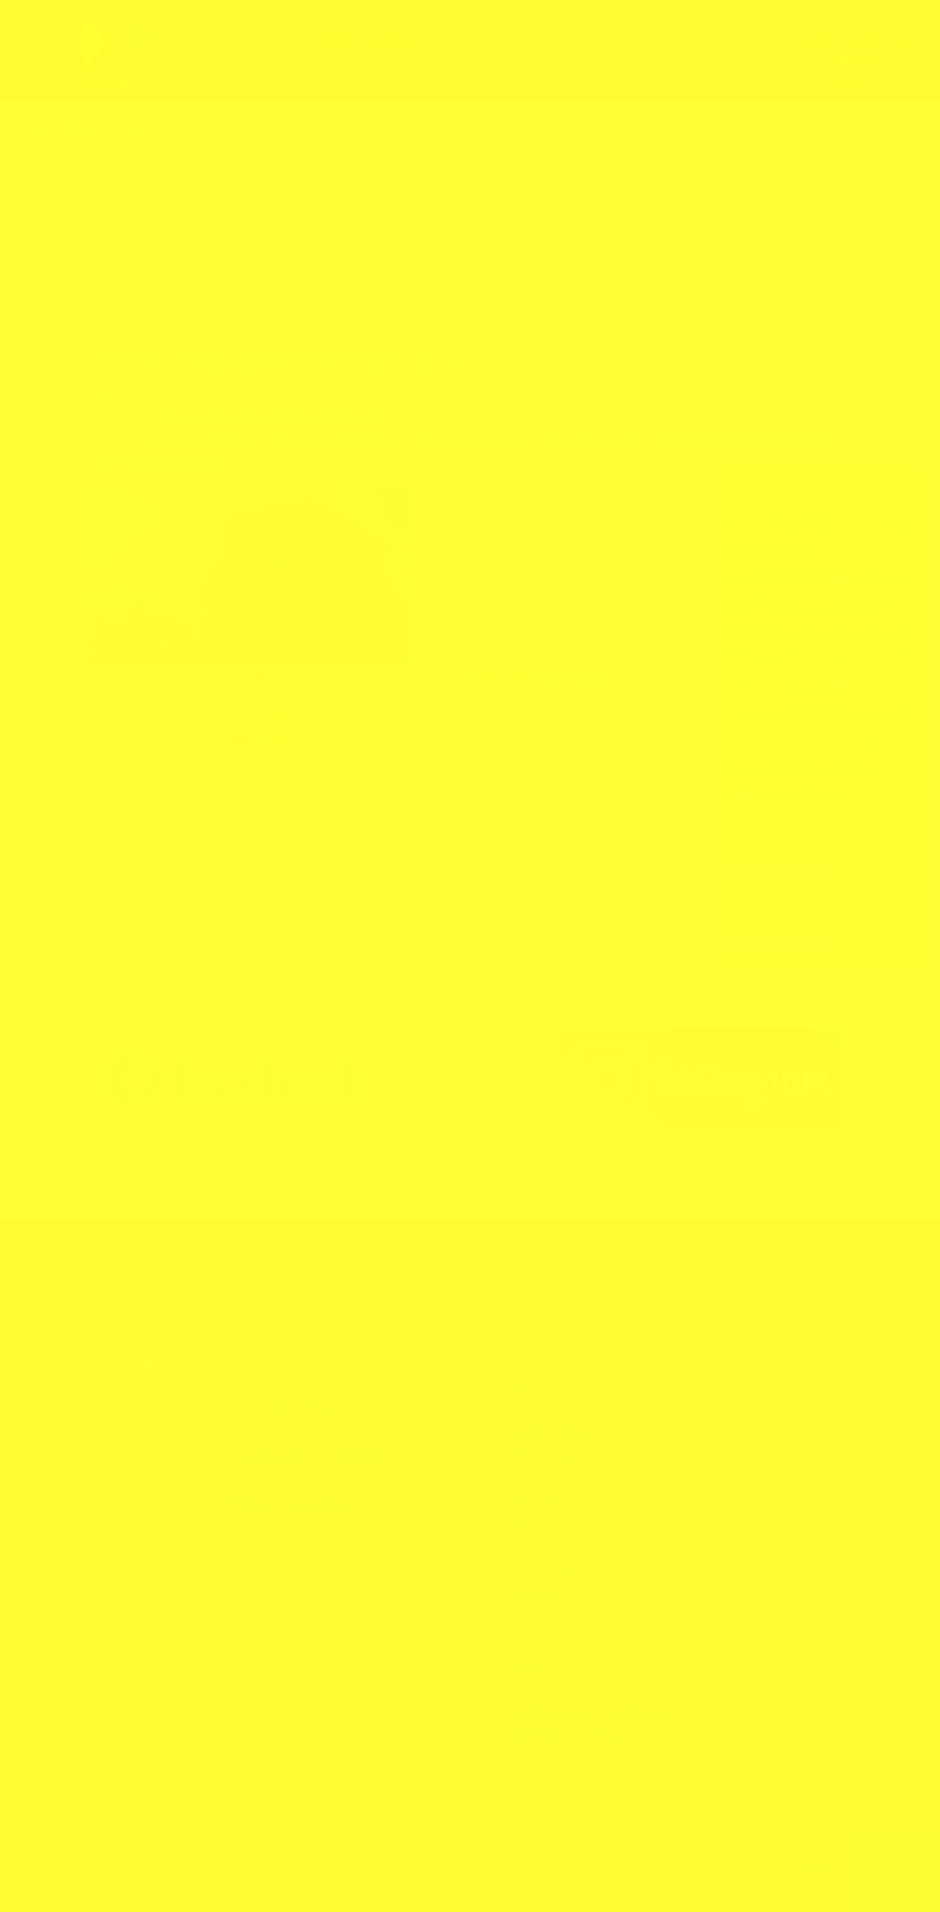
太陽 (576, 437)
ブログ (493, 48)
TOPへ (820, 1872)
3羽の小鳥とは (369, 48)
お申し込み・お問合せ (863, 58)
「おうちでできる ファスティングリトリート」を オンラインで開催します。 (818, 697)
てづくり (271, 437)
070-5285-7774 (274, 1380)
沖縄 (751, 437)
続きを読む (574, 647)
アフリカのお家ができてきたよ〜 (276, 362)
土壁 (544, 437)
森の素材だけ (693, 437)
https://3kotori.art (280, 1473)
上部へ (900, 1872)
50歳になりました (769, 747)
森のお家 (621, 437)
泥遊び (809, 437)
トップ (246, 48)
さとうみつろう (193, 437)
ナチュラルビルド (200, 415)
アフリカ (329, 437)
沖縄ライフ (309, 415)
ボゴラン (498, 437)
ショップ (739, 48)
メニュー (616, 48)
